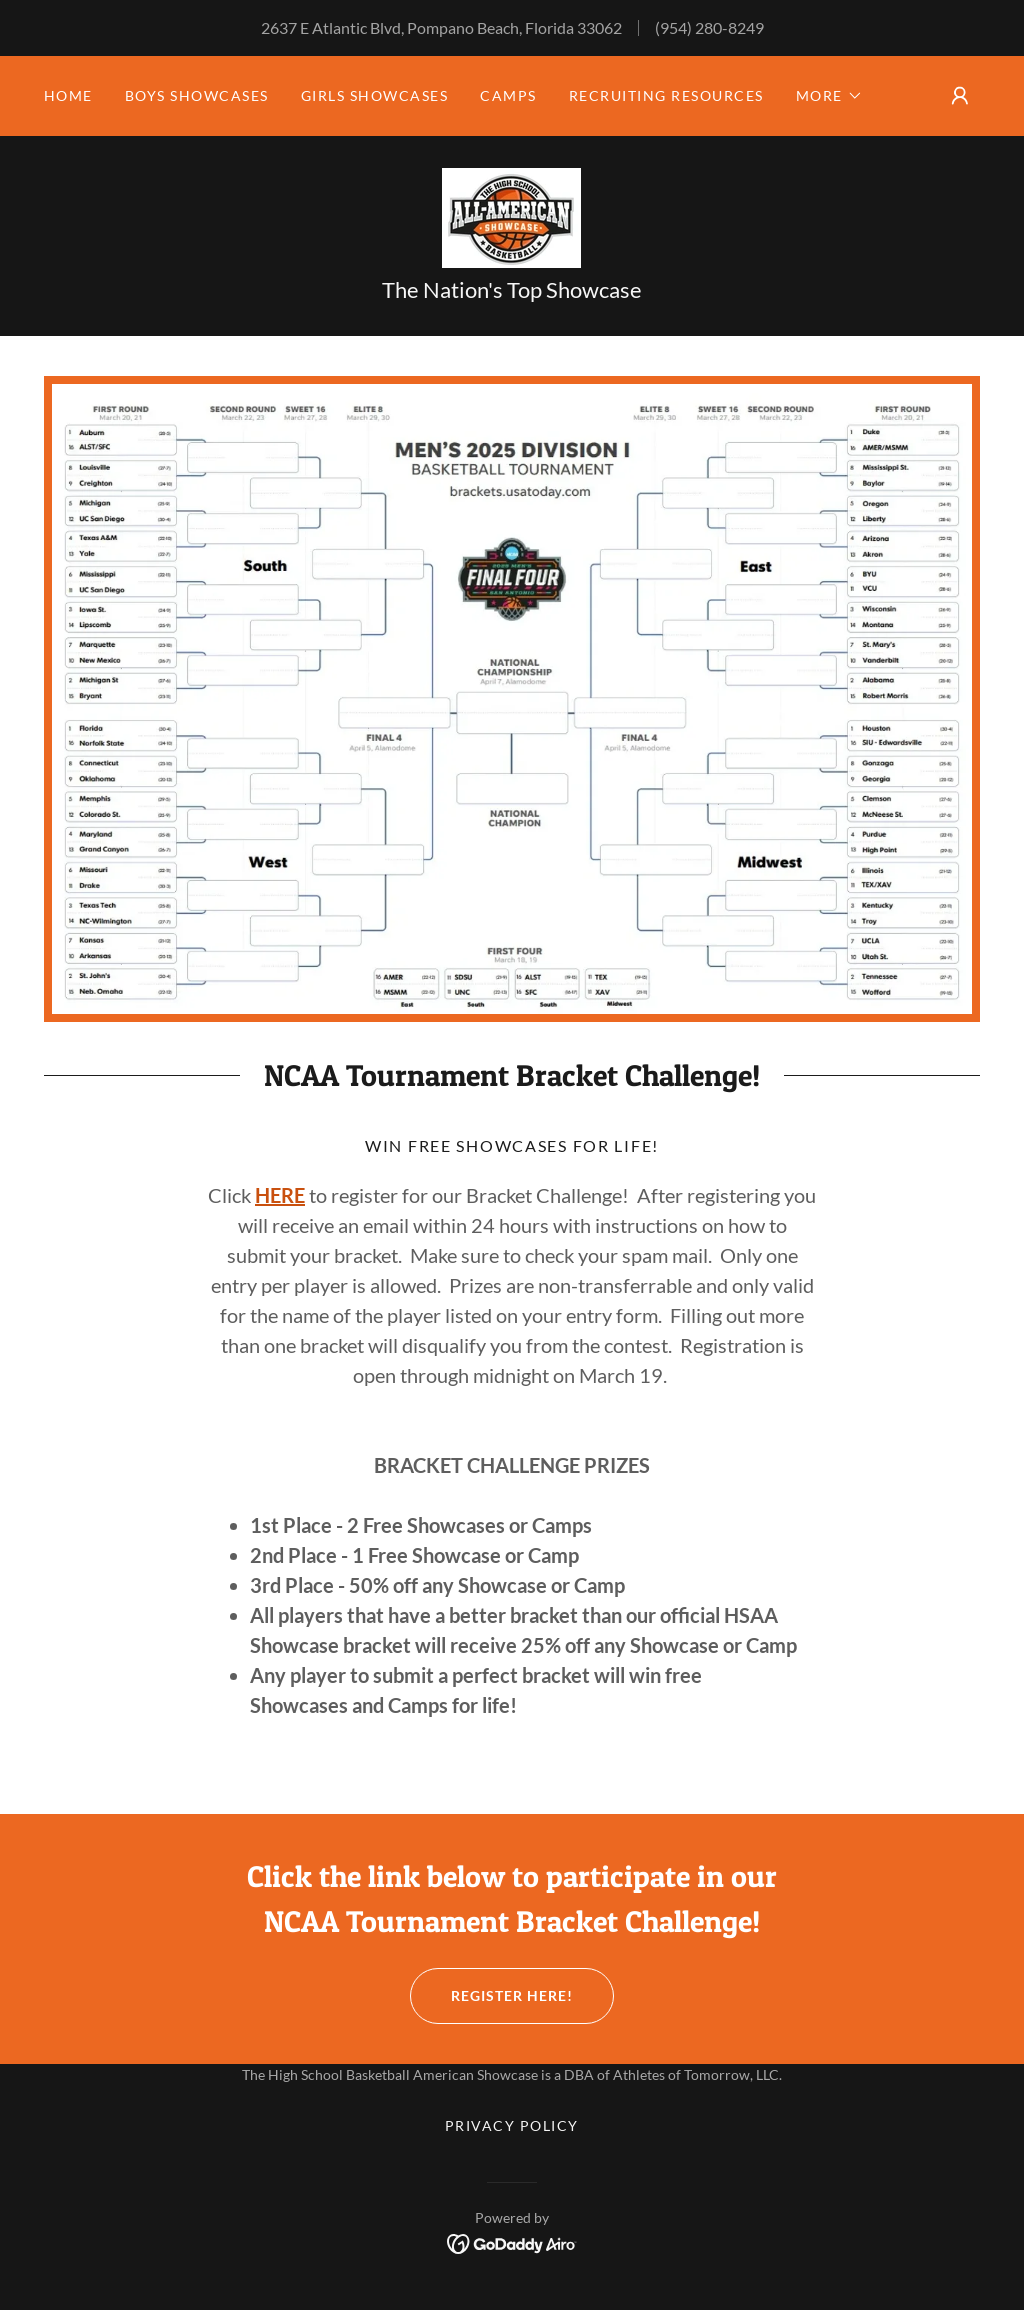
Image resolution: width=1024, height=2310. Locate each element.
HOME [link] (68, 95)
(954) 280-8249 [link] (709, 27)
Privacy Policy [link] (512, 2125)
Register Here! (491, 1996)
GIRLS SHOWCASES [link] (374, 95)
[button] (829, 96)
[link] (511, 215)
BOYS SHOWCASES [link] (197, 95)
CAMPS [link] (508, 95)
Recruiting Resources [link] (666, 95)
